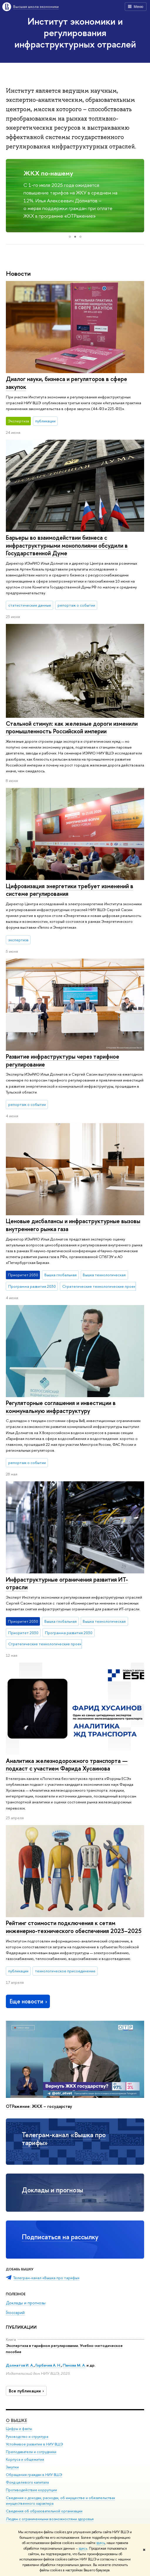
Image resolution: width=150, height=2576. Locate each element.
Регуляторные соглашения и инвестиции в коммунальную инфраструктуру (61, 1407)
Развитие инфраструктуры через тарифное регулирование (62, 1060)
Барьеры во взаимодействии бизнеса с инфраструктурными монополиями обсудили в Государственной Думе (67, 545)
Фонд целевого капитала (27, 2482)
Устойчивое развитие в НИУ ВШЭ (34, 2443)
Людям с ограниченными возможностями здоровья (50, 2518)
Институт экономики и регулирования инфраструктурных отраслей (75, 32)
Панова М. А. (74, 2365)
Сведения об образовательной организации (44, 2511)
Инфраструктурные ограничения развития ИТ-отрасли (67, 1583)
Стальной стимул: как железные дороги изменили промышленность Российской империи (72, 727)
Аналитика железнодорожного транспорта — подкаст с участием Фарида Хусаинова (67, 1765)
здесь (100, 2543)
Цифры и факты (19, 2428)
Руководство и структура (27, 2436)
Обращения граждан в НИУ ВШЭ (34, 2474)
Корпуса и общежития (25, 2459)
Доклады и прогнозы (52, 2189)
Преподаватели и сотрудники (31, 2451)
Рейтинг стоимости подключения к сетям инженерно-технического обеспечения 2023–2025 (73, 1927)
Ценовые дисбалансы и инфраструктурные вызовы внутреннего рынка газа (73, 1225)
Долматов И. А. (20, 2365)
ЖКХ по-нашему (48, 173)
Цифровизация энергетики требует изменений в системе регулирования (69, 890)
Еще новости (29, 2001)
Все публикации (27, 2391)
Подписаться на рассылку (60, 2236)
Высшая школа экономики (36, 6)
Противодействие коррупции (31, 2489)
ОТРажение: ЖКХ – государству (39, 2106)
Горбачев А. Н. (48, 2365)
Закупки (12, 2467)
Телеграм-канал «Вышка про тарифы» (64, 2138)
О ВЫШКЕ (16, 2420)
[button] (11, 195)
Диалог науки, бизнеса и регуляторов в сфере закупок (66, 383)
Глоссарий (15, 2312)
